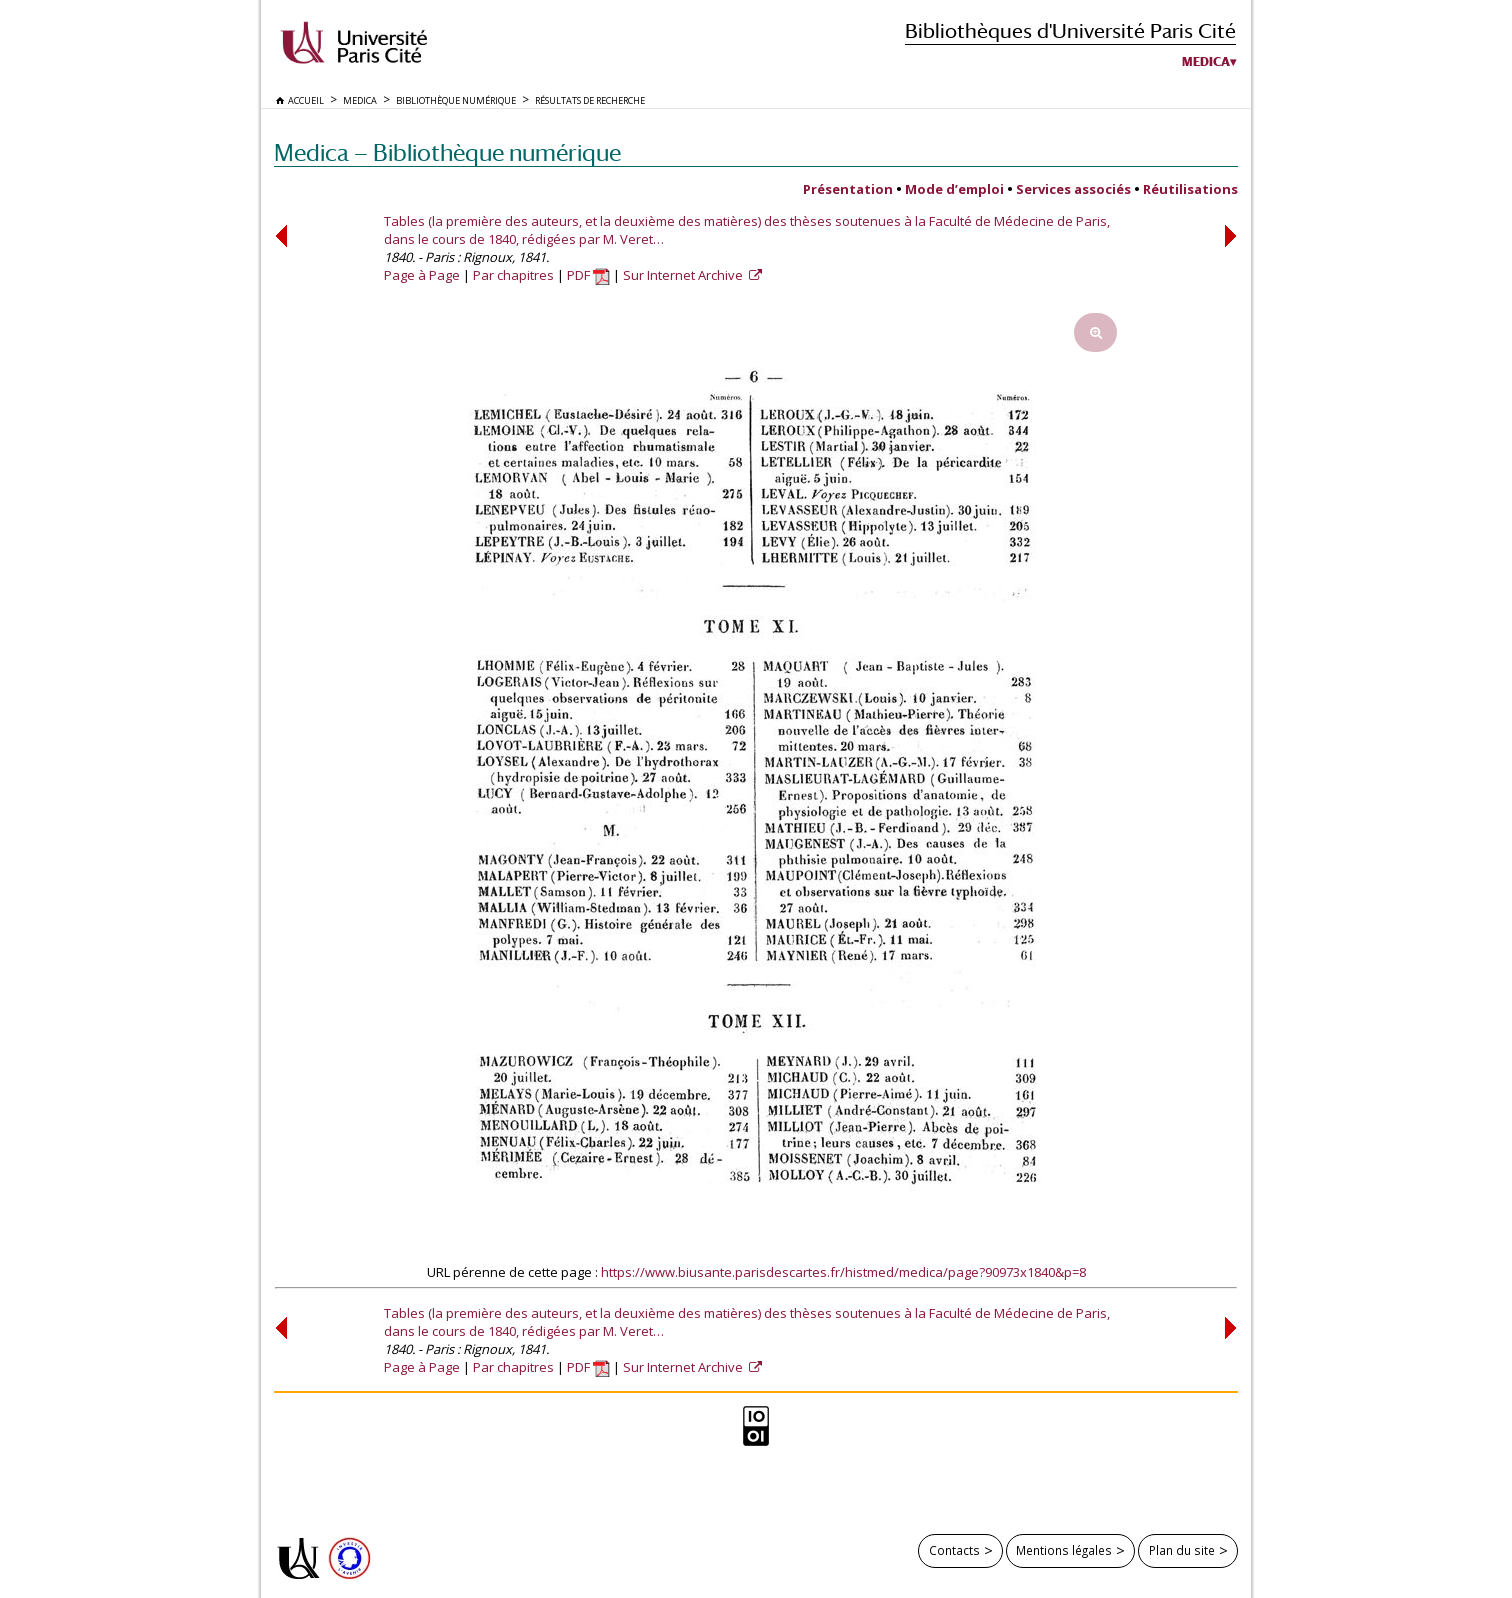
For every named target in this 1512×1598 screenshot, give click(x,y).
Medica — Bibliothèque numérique (447, 152)
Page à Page (422, 275)
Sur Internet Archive (684, 275)
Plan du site (1182, 1550)
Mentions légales (1064, 1550)
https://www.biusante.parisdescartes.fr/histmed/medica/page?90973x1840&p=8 (843, 1272)
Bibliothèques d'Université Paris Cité (1070, 30)
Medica (1206, 62)
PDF (588, 275)
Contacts (954, 1550)
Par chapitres (513, 275)
